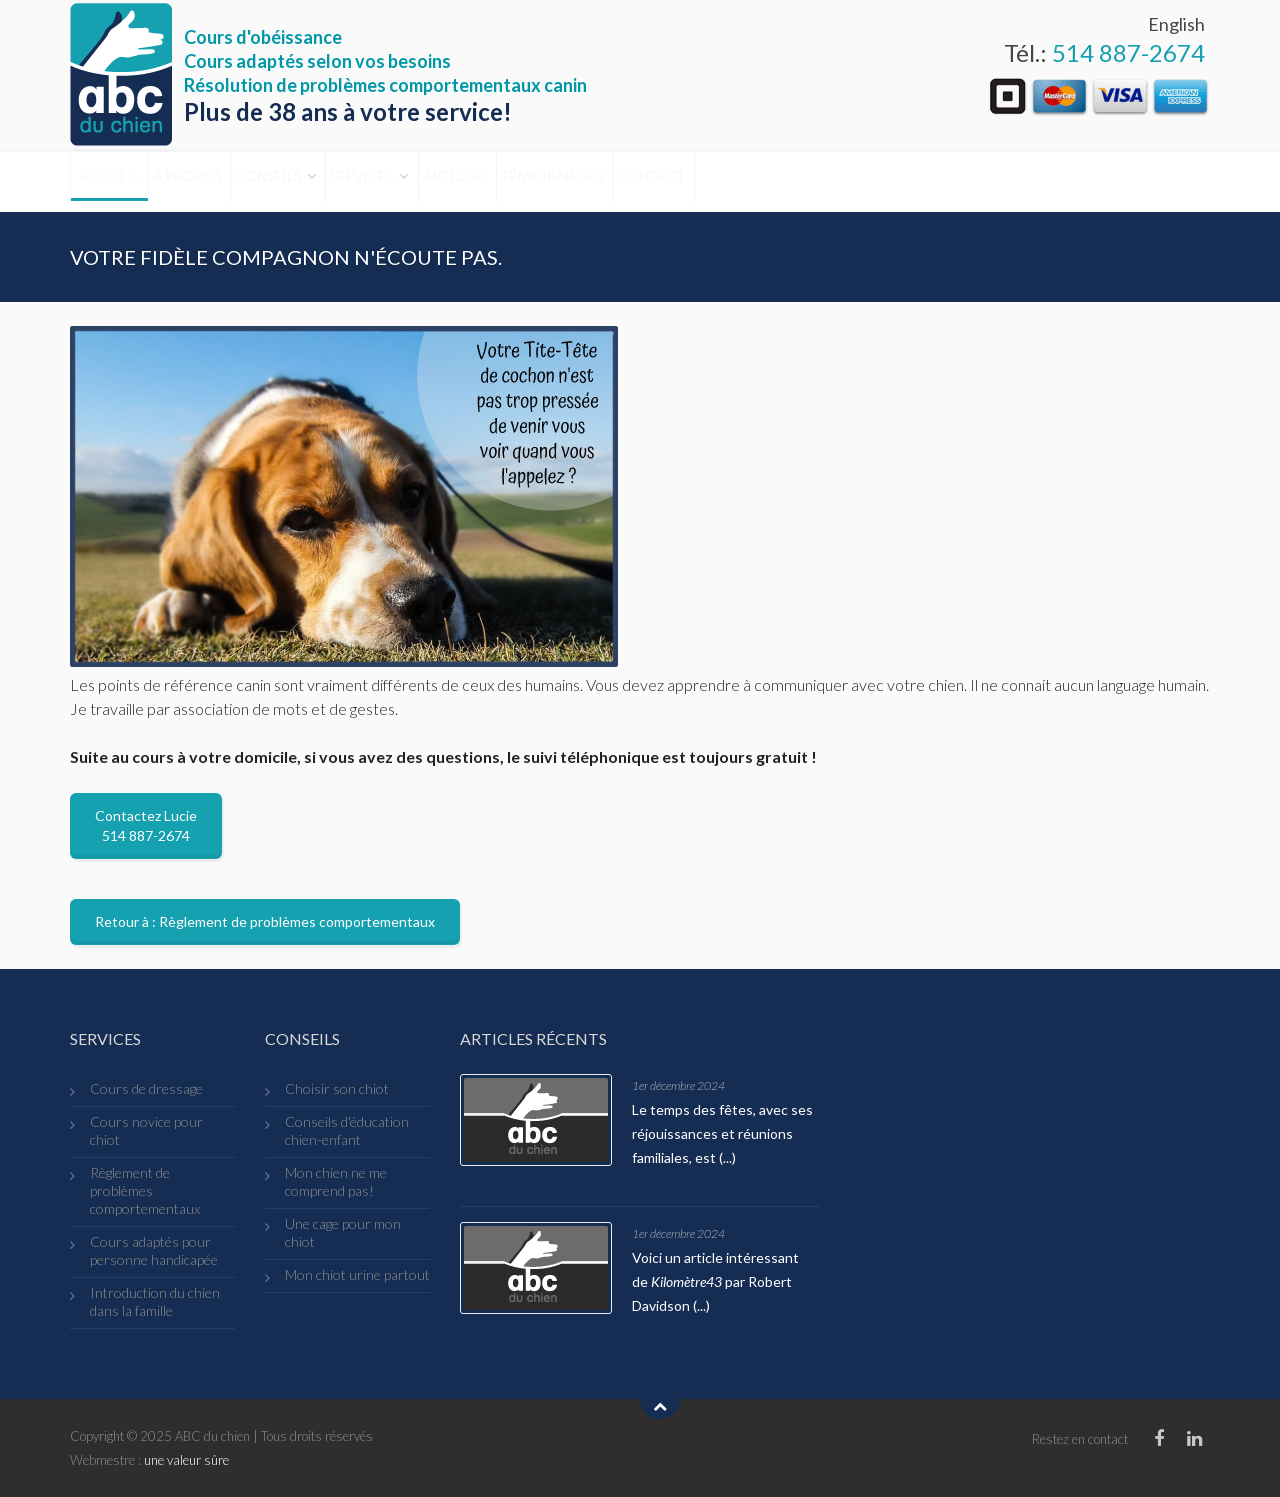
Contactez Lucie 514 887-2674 (146, 825)
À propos (232, 181)
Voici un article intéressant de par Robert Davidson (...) (715, 1281)
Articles (591, 181)
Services (468, 181)
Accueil (124, 181)
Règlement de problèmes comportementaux (145, 1190)
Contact (849, 181)
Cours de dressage (146, 1088)
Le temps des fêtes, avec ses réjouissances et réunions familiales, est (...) (722, 1133)
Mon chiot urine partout (357, 1274)
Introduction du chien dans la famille (155, 1301)
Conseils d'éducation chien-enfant (347, 1130)
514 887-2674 (1128, 52)
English (1176, 24)
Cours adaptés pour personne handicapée (154, 1250)
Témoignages (719, 181)
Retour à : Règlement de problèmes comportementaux (265, 921)
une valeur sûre (186, 1460)
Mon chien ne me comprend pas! (336, 1181)
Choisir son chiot (337, 1088)
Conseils (344, 181)
